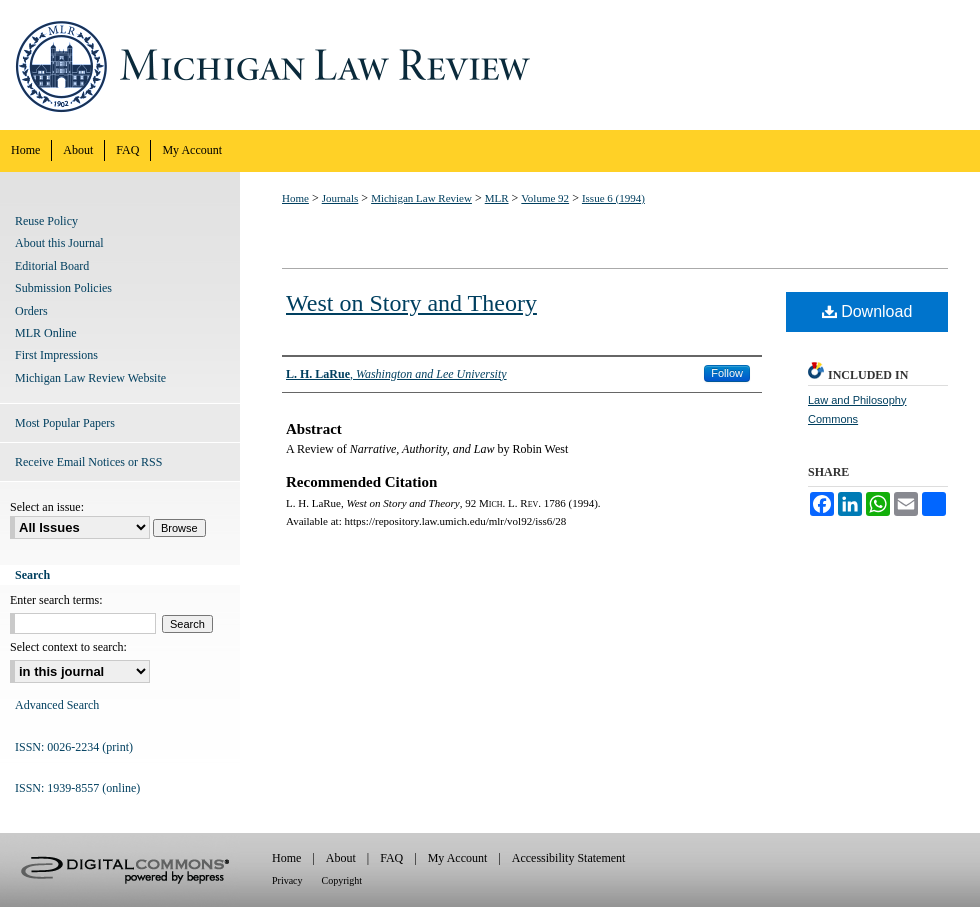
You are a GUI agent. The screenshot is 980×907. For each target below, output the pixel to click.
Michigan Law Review (490, 65)
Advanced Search (57, 705)
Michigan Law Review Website (90, 378)
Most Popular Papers (65, 423)
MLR (497, 198)
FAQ (391, 858)
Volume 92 (545, 198)
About (341, 858)
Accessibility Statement (569, 858)
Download (867, 311)
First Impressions (56, 355)
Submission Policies (63, 288)
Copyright (342, 880)
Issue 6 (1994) (613, 198)
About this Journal (59, 243)
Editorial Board (52, 266)
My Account (458, 858)
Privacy (287, 880)
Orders (31, 311)
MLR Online (46, 333)
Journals (340, 198)
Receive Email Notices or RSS (88, 462)
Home (295, 198)
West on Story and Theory (411, 303)
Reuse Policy (46, 221)
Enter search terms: (56, 600)
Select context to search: (68, 647)
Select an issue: (47, 507)
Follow (727, 373)
